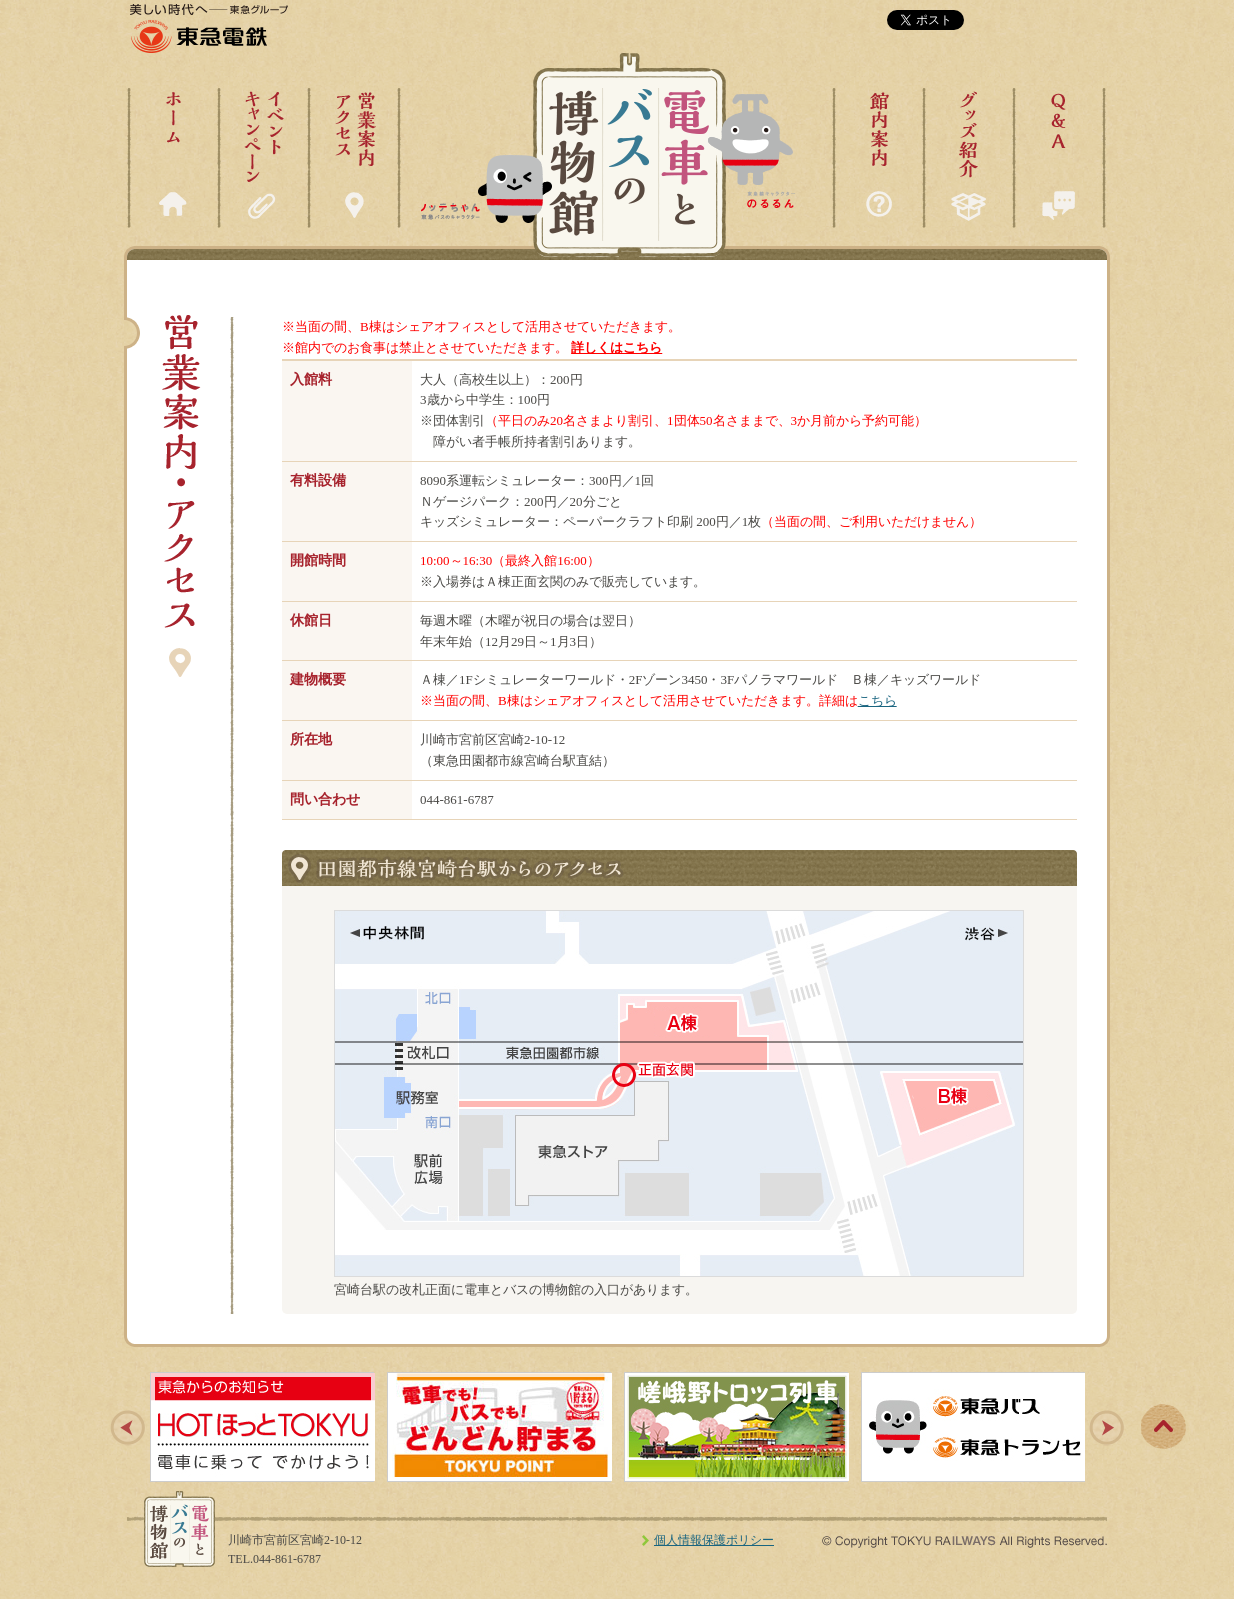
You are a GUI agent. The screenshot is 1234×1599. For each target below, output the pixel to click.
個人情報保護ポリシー (714, 1540)
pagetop (1163, 1427)
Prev (128, 1428)
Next (1107, 1428)
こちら (877, 700)
